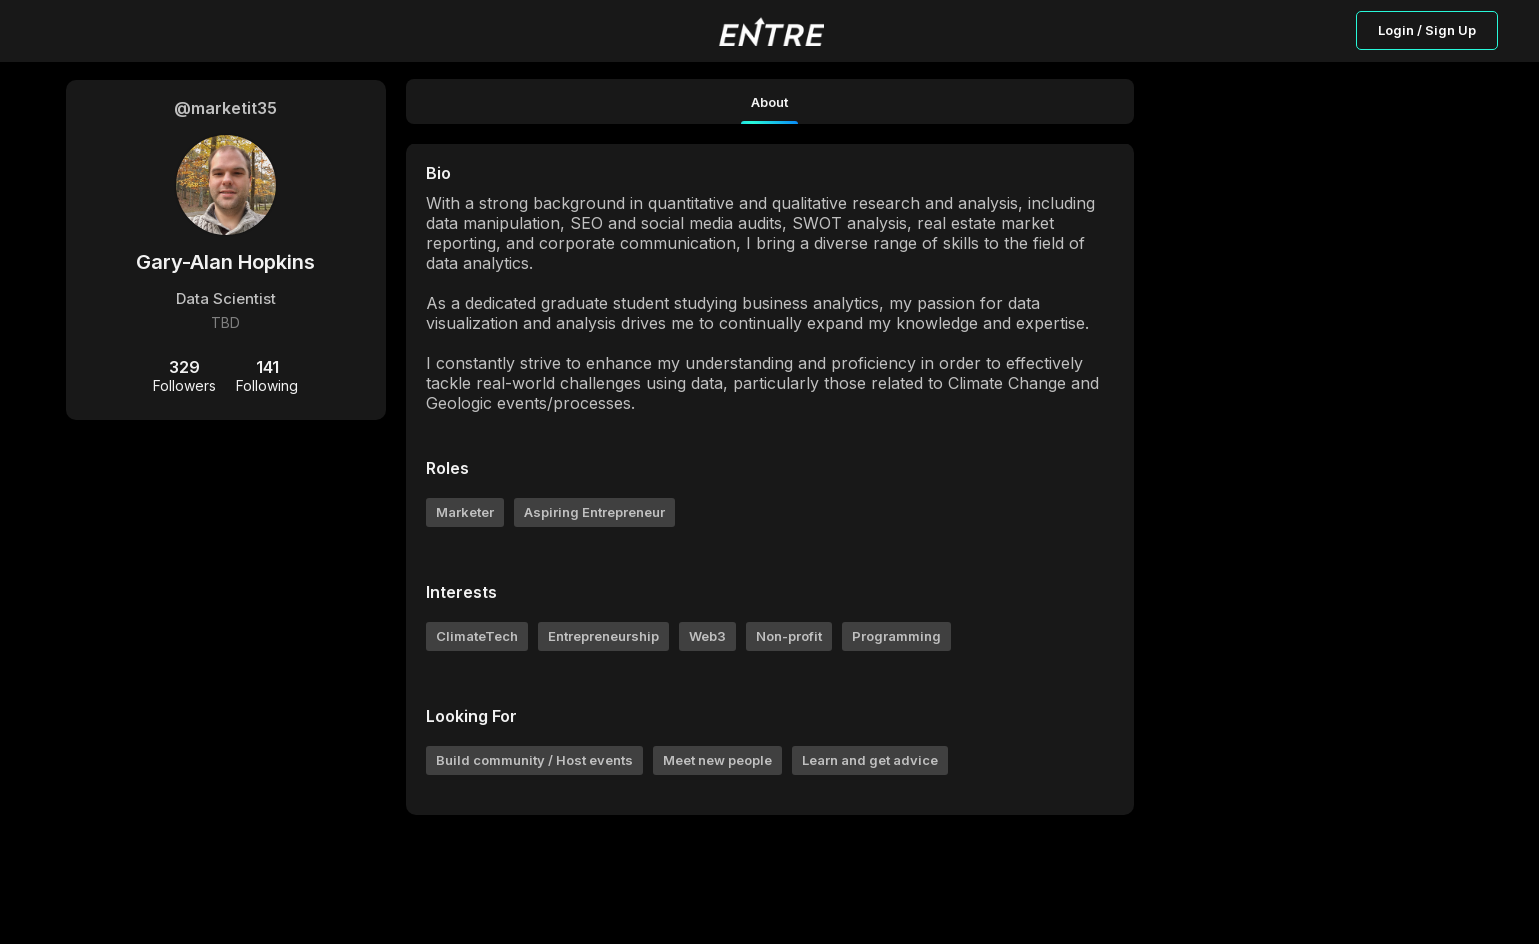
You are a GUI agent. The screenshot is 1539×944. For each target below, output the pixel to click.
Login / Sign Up (1427, 30)
